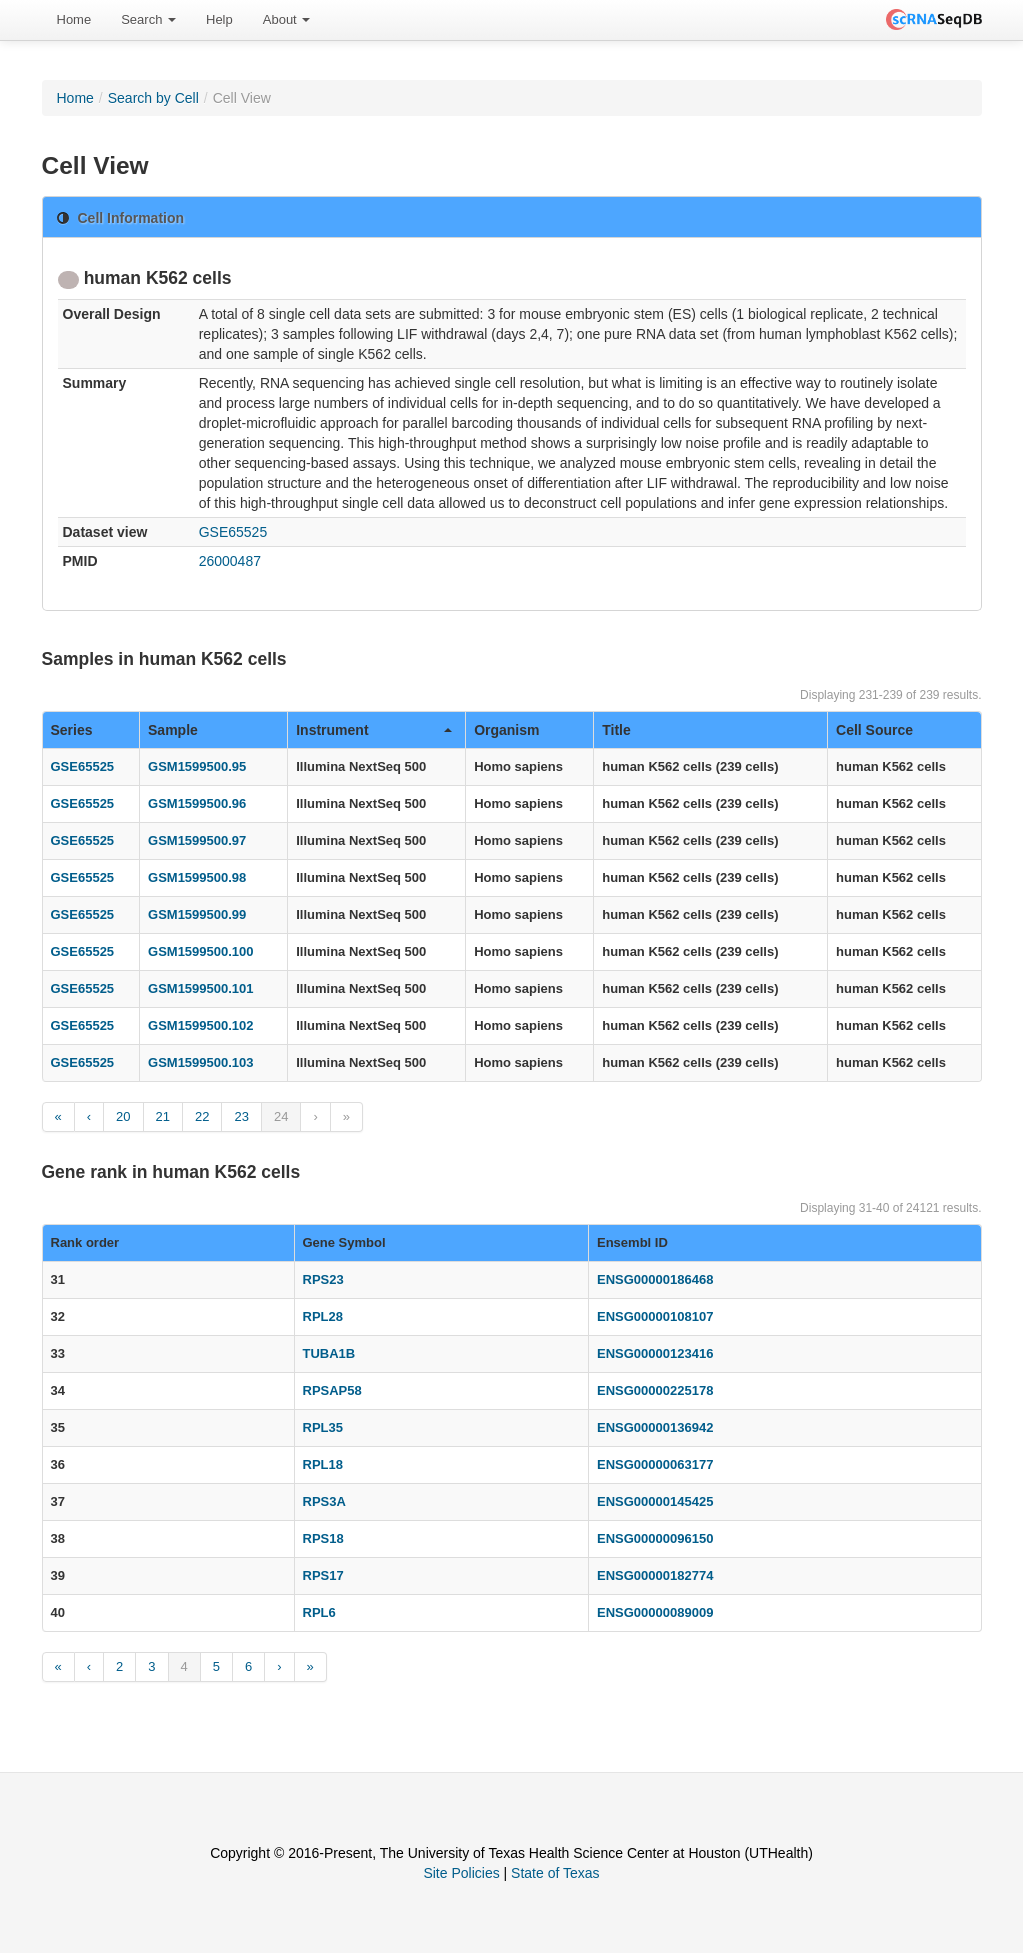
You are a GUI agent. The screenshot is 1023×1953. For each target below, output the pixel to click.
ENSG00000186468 (655, 1279)
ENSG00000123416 (655, 1353)
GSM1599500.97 (197, 840)
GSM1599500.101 (201, 988)
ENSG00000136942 (655, 1427)
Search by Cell (153, 98)
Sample (173, 730)
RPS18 (323, 1538)
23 (241, 1116)
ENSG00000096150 (655, 1538)
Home (74, 19)
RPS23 (323, 1279)
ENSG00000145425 (655, 1501)
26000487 (230, 561)
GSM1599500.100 (201, 951)
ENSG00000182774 (655, 1575)
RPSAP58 (332, 1390)
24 (281, 1116)
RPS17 (323, 1575)
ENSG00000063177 (655, 1464)
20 (123, 1116)
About (287, 19)
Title (616, 730)
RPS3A (324, 1501)
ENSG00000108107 (655, 1316)
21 (163, 1116)
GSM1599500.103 (201, 1062)
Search (148, 19)
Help (219, 19)
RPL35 (323, 1427)
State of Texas (555, 1873)
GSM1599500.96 (197, 803)
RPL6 (319, 1612)
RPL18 (323, 1464)
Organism (506, 730)
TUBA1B (329, 1353)
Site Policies (461, 1873)
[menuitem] (74, 20)
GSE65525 (233, 532)
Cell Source (874, 730)
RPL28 (323, 1316)
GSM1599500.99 (197, 914)
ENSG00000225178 (655, 1390)
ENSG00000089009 (655, 1612)
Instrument (374, 730)
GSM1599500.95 (197, 766)
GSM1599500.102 (201, 1025)
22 (202, 1116)
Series (72, 730)
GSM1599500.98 (197, 877)
